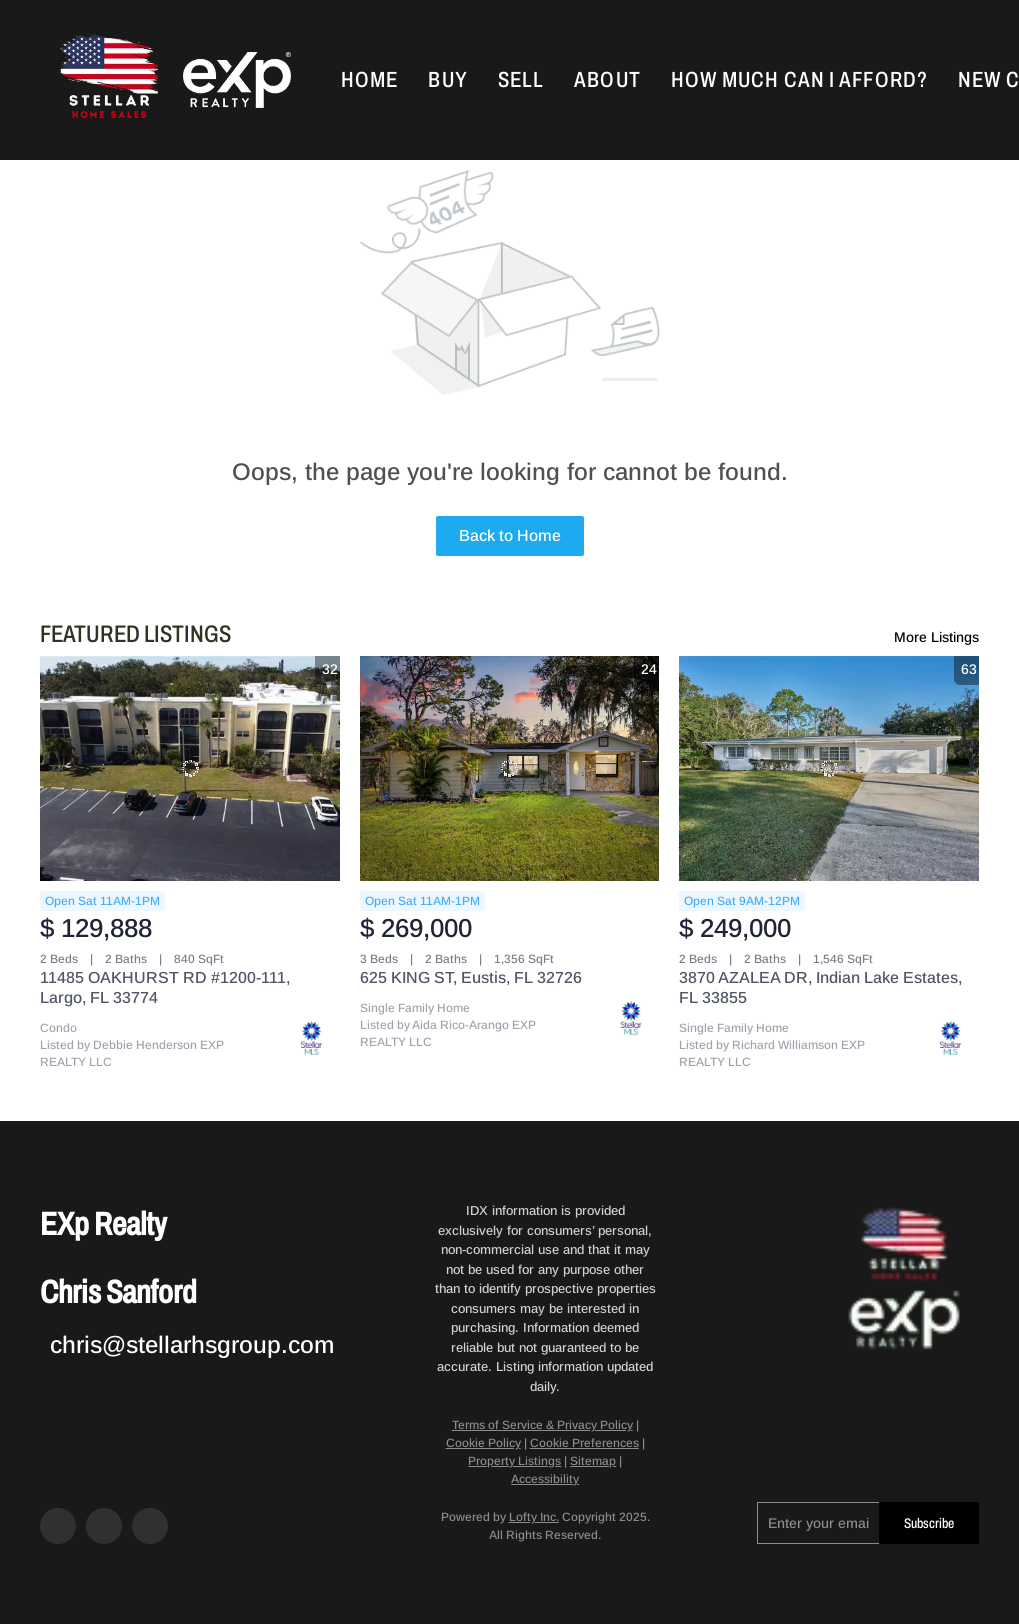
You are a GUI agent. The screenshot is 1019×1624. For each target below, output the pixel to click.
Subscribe (929, 1523)
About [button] (607, 80)
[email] (818, 1523)
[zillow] (104, 1526)
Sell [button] (521, 80)
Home (369, 80)
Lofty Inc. (534, 1517)
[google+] (150, 1526)
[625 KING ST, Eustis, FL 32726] (510, 768)
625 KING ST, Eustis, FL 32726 (471, 977)
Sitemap (593, 1461)
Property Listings (514, 1461)
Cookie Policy (483, 1443)
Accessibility (545, 1479)
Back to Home (510, 535)
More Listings (936, 637)
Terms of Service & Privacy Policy (542, 1425)
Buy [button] (447, 80)
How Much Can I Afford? (799, 80)
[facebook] (58, 1526)
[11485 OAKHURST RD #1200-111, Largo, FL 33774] (190, 768)
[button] (107, 80)
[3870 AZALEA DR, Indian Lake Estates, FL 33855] (829, 768)
